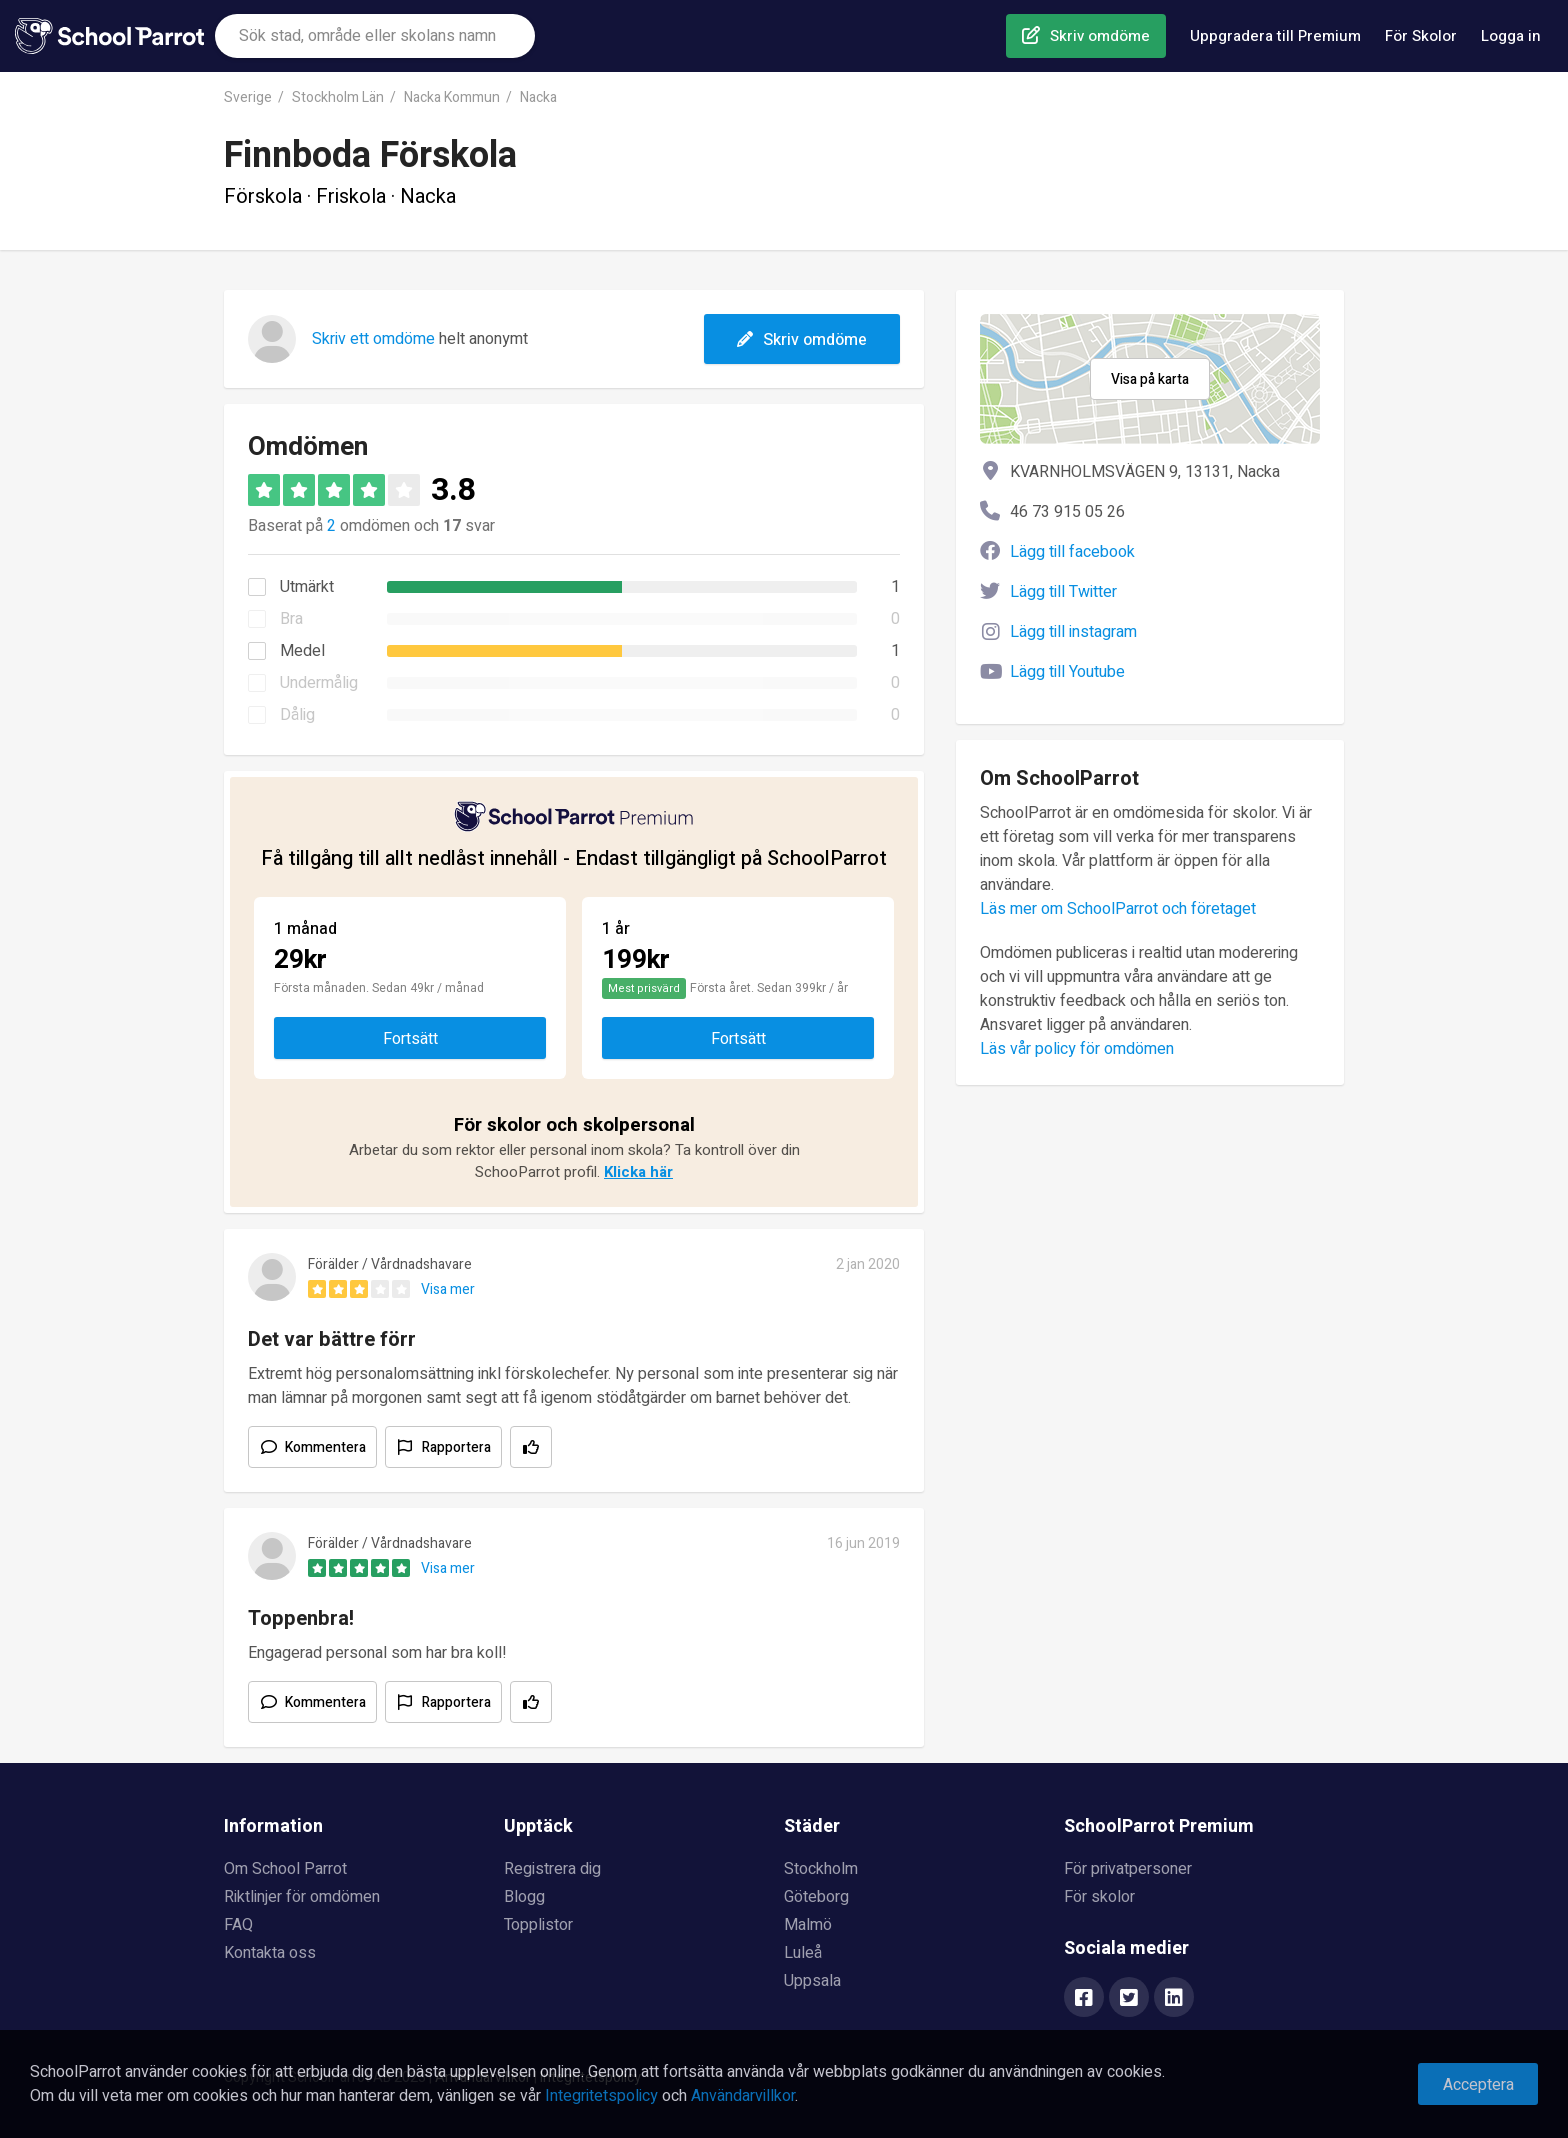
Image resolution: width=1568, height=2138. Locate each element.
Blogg (524, 1897)
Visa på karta (1150, 379)
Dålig (297, 715)
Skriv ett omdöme (373, 339)
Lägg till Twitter (1063, 592)
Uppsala (812, 1981)
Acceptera (1478, 2085)
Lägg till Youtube (1067, 672)
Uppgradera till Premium (1275, 36)
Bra (291, 619)
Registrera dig (552, 1869)
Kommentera (325, 1447)
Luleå (803, 1953)
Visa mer (448, 1289)
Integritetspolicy (601, 2096)
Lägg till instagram (1073, 632)
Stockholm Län (338, 97)
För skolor (1099, 1897)
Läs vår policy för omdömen (1077, 1049)
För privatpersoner (1128, 1869)
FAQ (238, 1925)
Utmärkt (307, 587)
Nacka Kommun (452, 97)
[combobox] (375, 36)
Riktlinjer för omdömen (302, 1897)
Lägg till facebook (1072, 552)
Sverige (248, 97)
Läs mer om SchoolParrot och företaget (1118, 909)
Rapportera (456, 1447)
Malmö (808, 1925)
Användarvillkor (743, 2096)
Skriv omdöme (1100, 36)
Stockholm (821, 1869)
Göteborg (816, 1897)
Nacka (538, 97)
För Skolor (1421, 36)
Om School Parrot (285, 1869)
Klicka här (638, 1172)
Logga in (1511, 36)
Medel (302, 651)
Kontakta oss (270, 1953)
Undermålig (319, 683)
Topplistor (538, 1925)
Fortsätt (410, 1039)
